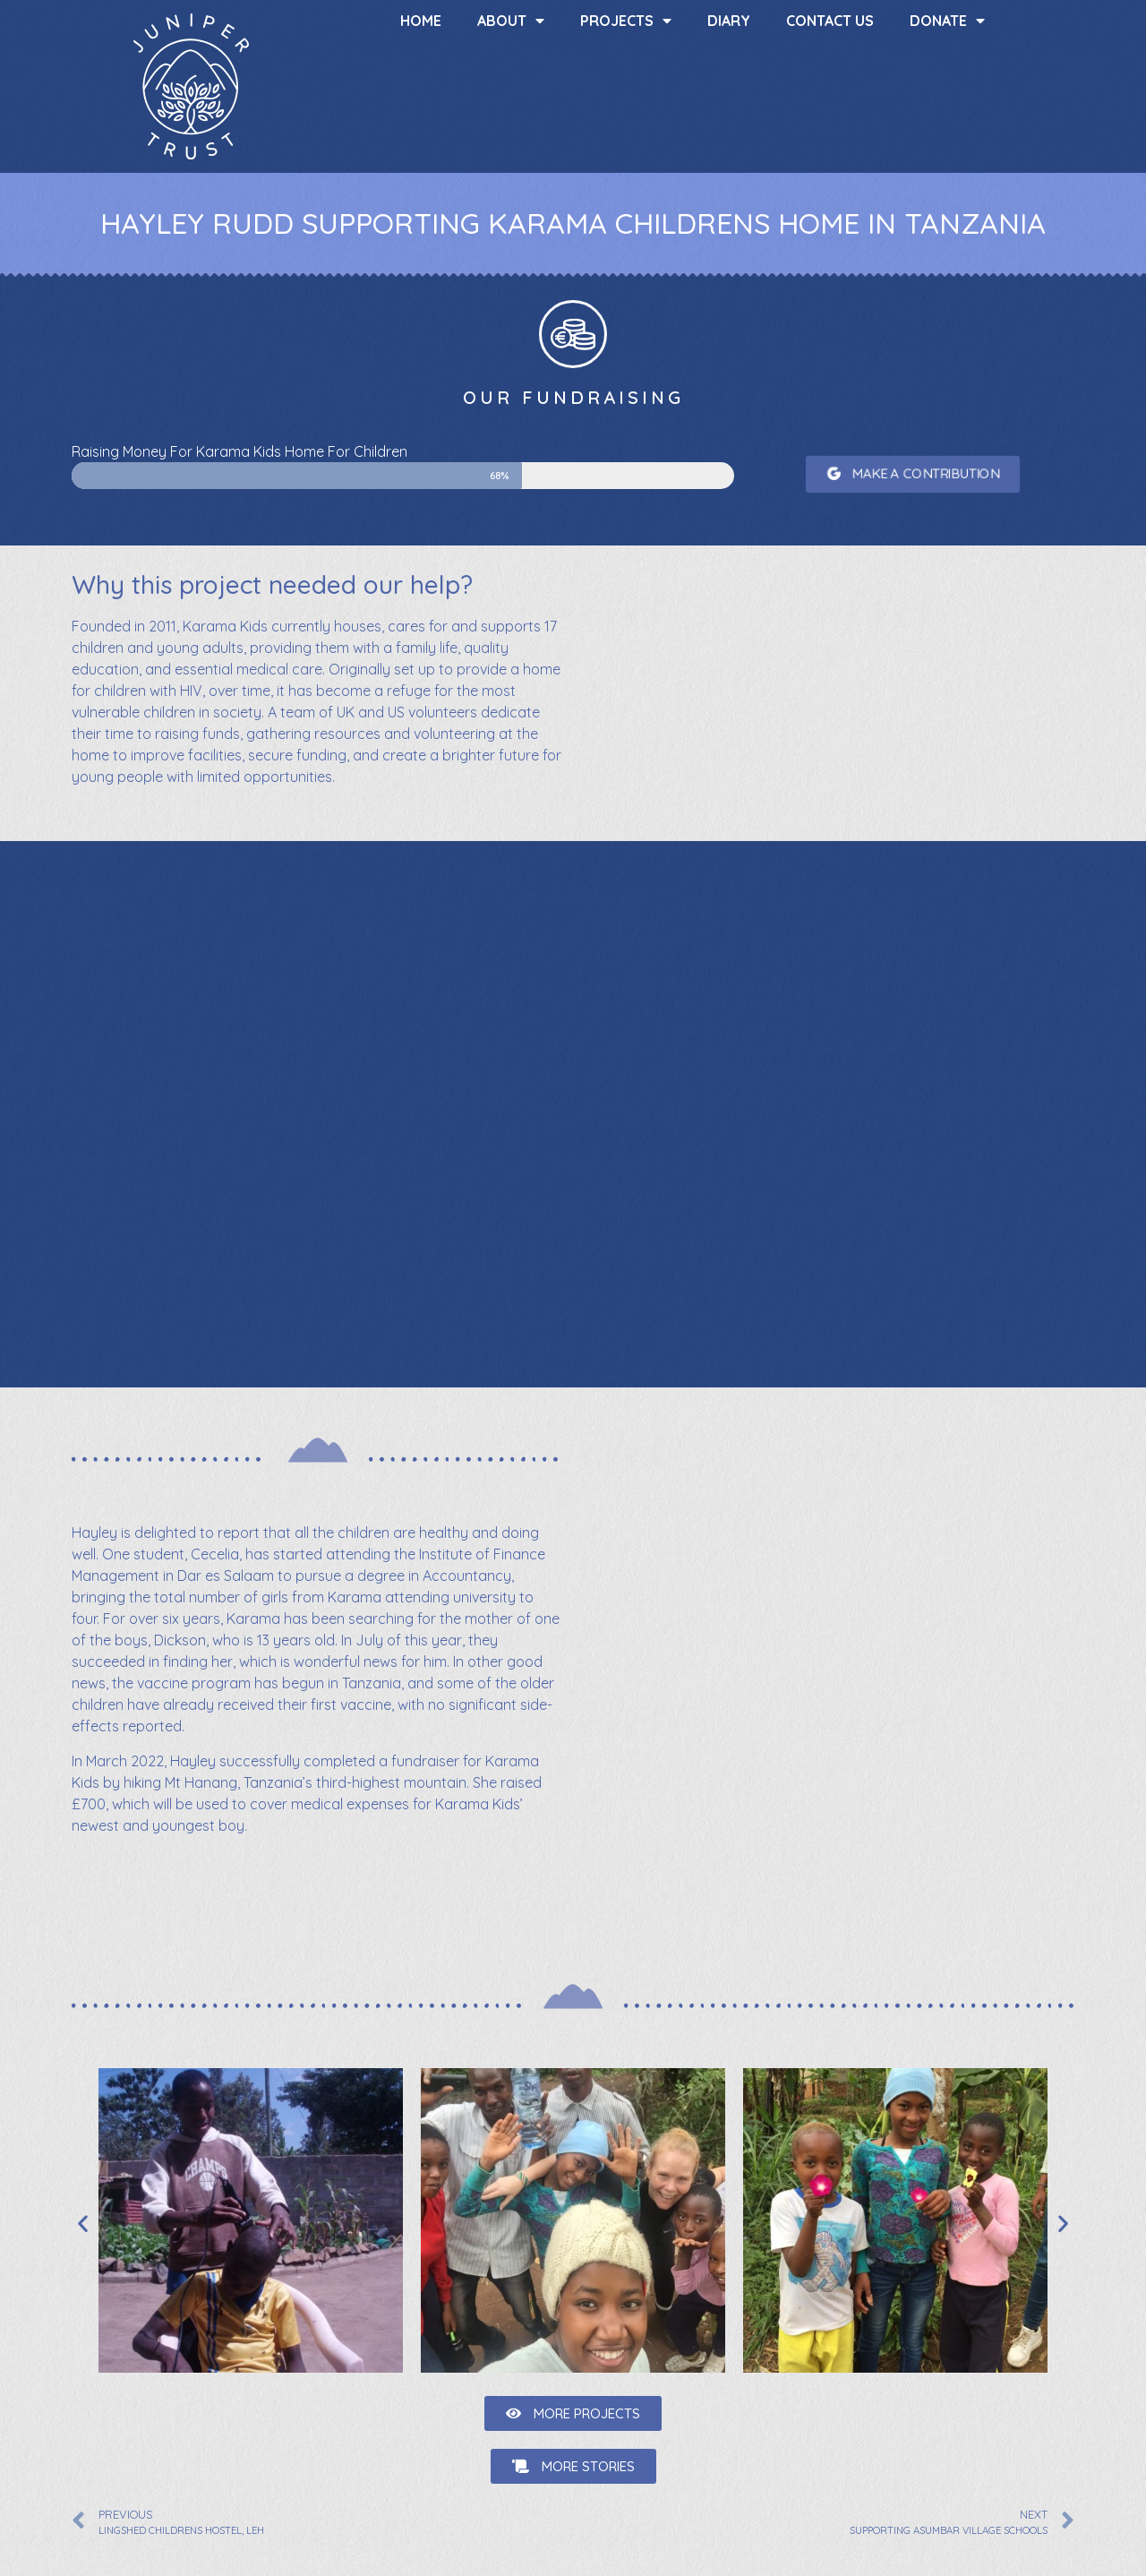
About (510, 20)
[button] (913, 474)
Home (420, 21)
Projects (625, 20)
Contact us (830, 21)
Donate (947, 20)
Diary (728, 21)
